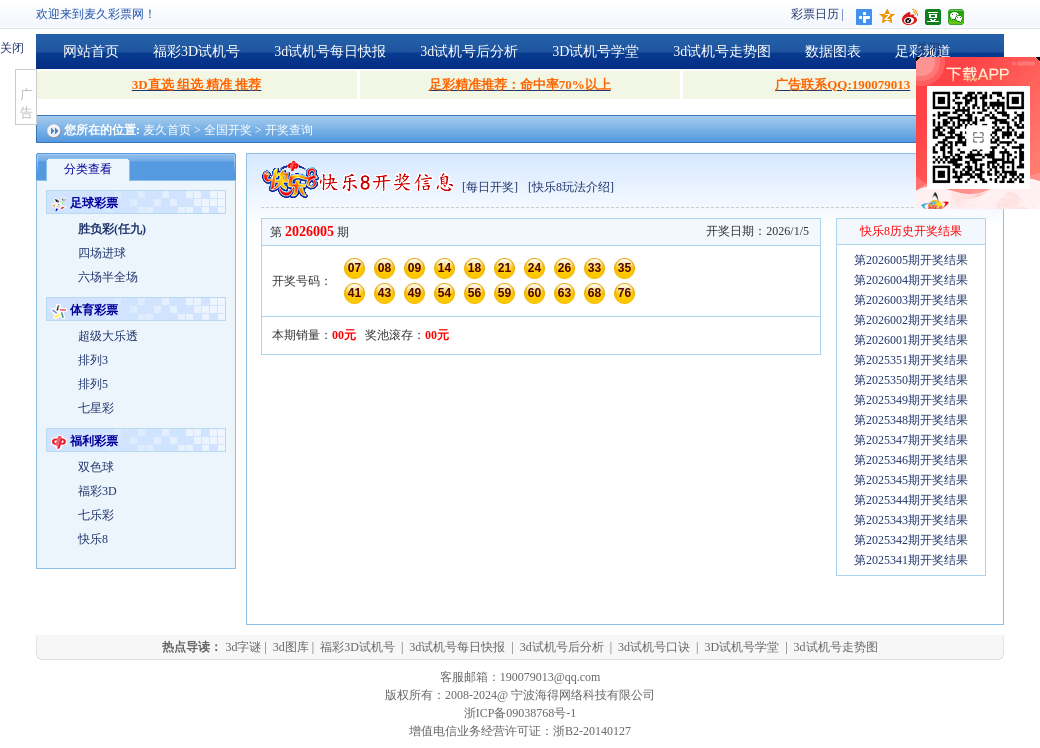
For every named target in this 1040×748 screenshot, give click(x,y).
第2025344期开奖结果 (911, 500)
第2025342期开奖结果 (911, 540)
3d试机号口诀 (654, 647)
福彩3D (97, 491)
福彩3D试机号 (196, 51)
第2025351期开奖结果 (911, 360)
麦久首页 (167, 130)
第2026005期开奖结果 (911, 260)
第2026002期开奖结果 (911, 320)
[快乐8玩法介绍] (571, 187)
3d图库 (291, 647)
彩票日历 (815, 14)
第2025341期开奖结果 (911, 560)
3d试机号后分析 (469, 51)
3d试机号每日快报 (330, 51)
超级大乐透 (108, 336)
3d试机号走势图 (722, 51)
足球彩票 (94, 203)
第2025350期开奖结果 (911, 380)
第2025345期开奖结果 (911, 480)
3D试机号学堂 (595, 51)
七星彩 (96, 408)
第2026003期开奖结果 (911, 300)
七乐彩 (96, 515)
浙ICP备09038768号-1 (520, 713)
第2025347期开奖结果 (911, 440)
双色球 (96, 467)
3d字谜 (243, 647)
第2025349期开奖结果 (911, 400)
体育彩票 (94, 310)
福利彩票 (94, 441)
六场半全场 (108, 277)
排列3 (93, 360)
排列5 (93, 384)
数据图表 (833, 51)
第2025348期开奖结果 (911, 420)
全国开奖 (228, 130)
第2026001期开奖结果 (911, 340)
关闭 (12, 48)
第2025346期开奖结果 (911, 460)
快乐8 (93, 539)
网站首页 (91, 51)
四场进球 (102, 253)
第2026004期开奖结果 (911, 280)
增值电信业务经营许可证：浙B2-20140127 (520, 731)
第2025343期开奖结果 (911, 520)
